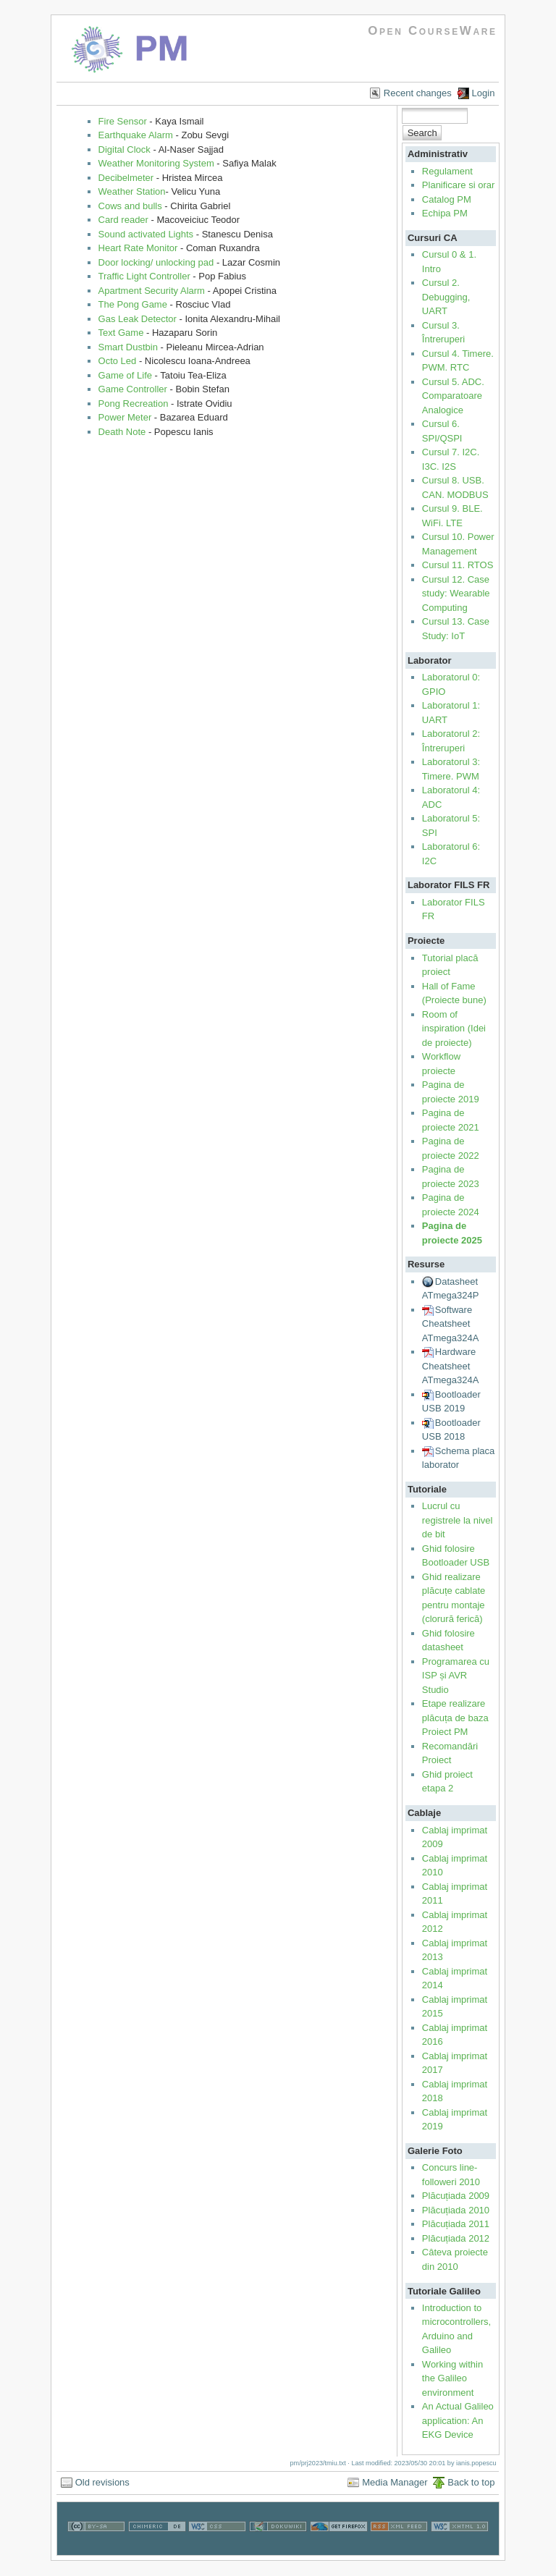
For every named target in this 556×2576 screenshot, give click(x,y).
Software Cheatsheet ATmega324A (450, 1323)
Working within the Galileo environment (452, 2378)
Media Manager (394, 2482)
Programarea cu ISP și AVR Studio (455, 1675)
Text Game (121, 332)
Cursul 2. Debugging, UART (446, 296)
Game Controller (132, 389)
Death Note (122, 431)
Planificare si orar (458, 185)
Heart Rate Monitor (138, 247)
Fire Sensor (122, 121)
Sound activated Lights (146, 234)
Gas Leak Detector (137, 318)
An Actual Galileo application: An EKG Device (458, 2420)
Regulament (447, 171)
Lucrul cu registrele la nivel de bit (457, 1520)
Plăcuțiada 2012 (455, 2238)
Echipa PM (445, 213)
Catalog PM (446, 199)
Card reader (123, 219)
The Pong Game (132, 304)
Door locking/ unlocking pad (156, 262)
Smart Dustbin (128, 347)
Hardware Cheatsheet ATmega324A (450, 1365)
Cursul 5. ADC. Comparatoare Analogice (453, 395)
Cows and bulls (130, 205)
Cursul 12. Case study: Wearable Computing (456, 593)
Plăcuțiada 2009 (455, 2195)
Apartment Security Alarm (151, 290)
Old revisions (102, 2482)
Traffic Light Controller (144, 276)
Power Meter (125, 417)
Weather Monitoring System (156, 163)
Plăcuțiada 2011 (455, 2223)
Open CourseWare (432, 31)
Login (483, 93)
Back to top (470, 2482)
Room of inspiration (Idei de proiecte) (454, 1028)
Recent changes (418, 93)
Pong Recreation (133, 403)
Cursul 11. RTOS (458, 564)
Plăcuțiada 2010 (455, 2210)
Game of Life (125, 375)
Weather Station (132, 191)
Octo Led (117, 360)
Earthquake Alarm (135, 135)
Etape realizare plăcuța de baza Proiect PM (455, 1717)
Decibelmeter (126, 177)
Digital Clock (124, 149)
